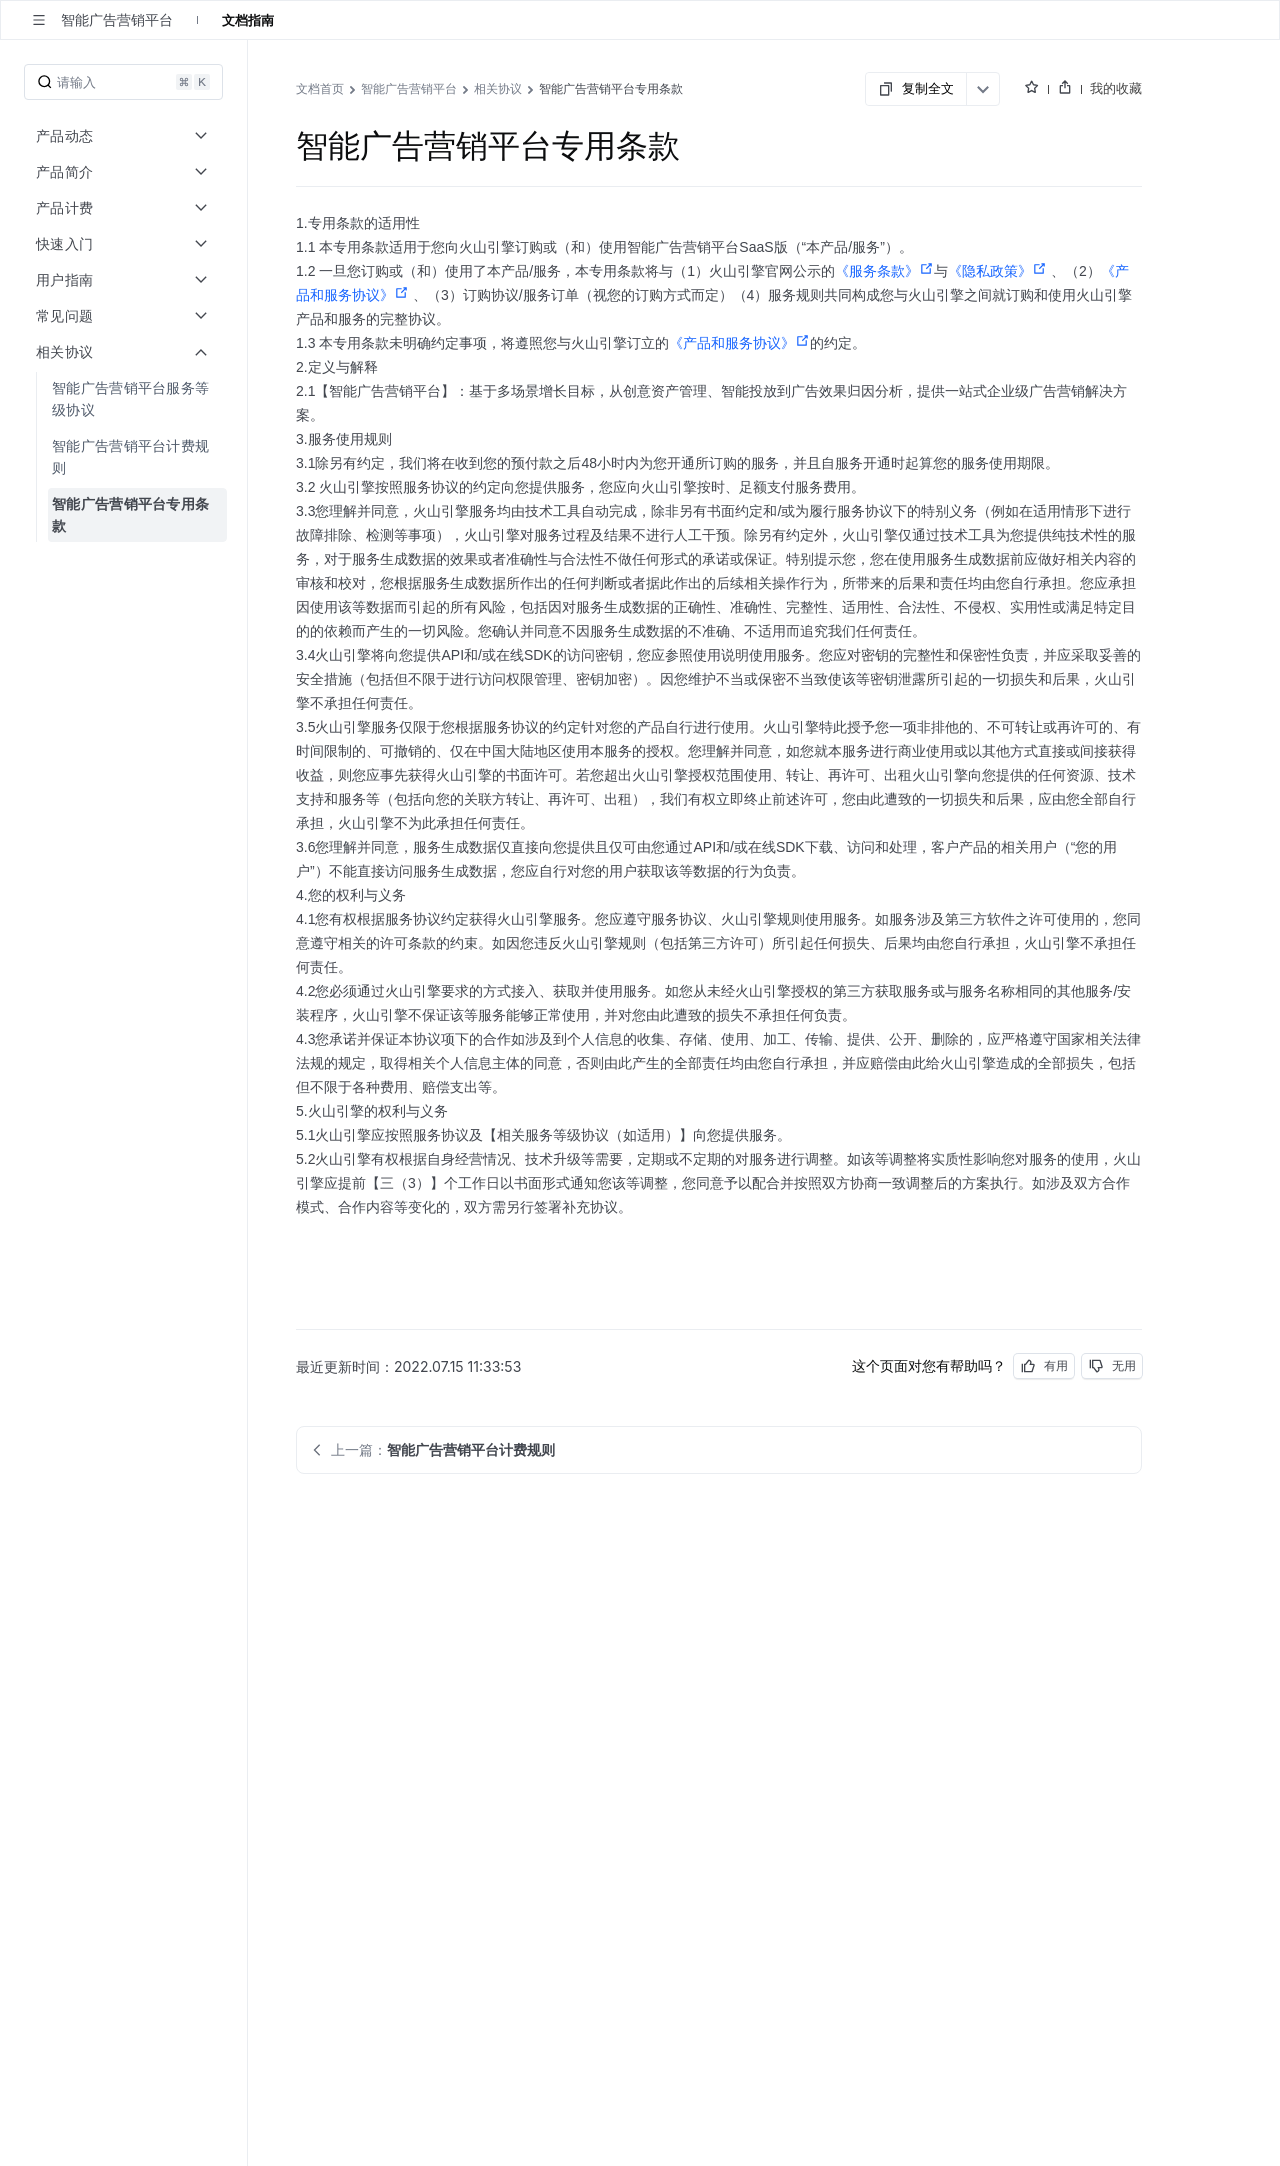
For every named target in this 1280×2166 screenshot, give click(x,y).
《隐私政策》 (997, 271)
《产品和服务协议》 (739, 343)
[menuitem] (125, 399)
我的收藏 (1116, 88)
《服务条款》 (884, 271)
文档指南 (248, 20)
